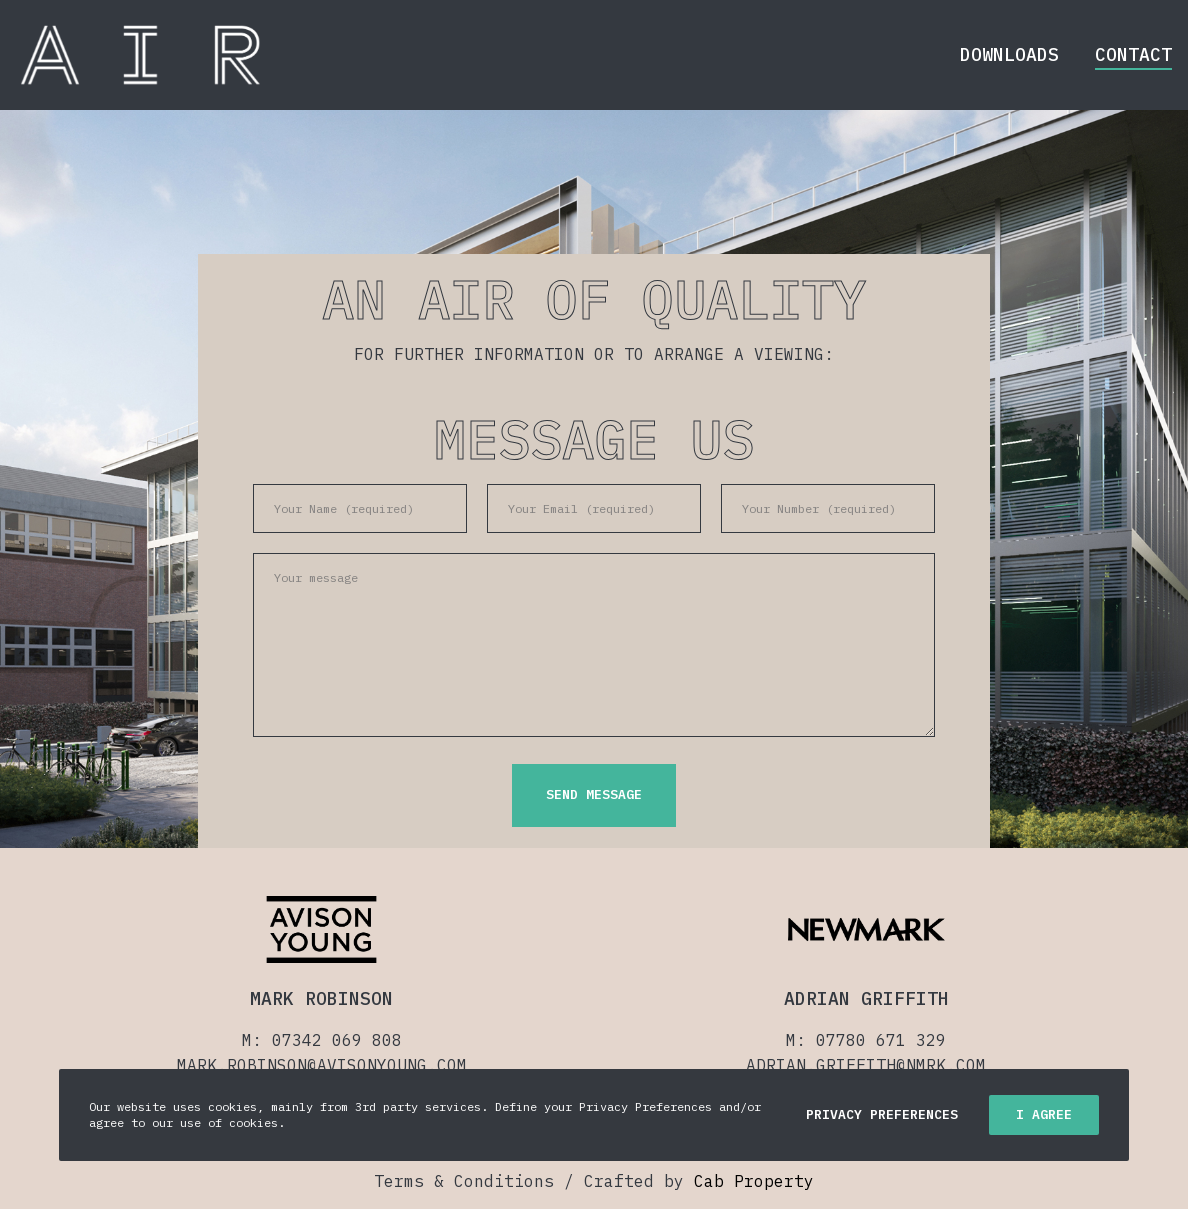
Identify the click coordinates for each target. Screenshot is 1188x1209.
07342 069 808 (337, 1040)
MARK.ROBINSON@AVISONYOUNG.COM (322, 1065)
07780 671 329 (881, 1040)
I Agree (1044, 1114)
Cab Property (754, 1181)
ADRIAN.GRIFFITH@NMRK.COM (866, 1065)
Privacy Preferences (882, 1114)
